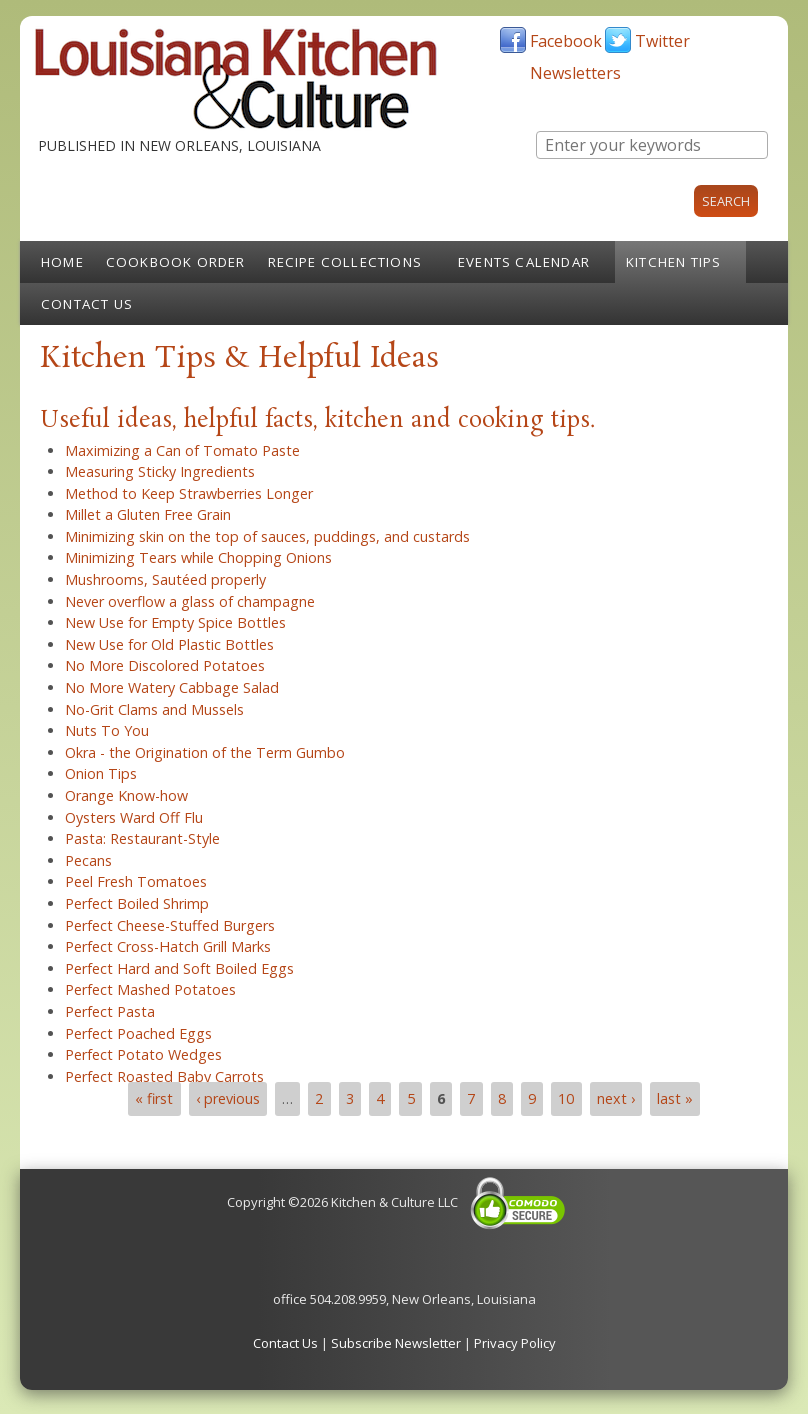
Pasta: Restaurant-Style (142, 838)
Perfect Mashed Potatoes (150, 989)
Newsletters (575, 73)
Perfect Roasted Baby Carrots (164, 1076)
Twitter (662, 41)
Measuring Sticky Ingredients (160, 471)
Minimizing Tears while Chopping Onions (198, 557)
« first (154, 1098)
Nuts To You (107, 730)
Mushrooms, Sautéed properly (165, 579)
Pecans (88, 860)
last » (675, 1098)
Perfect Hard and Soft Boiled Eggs (179, 968)
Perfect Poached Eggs (138, 1033)
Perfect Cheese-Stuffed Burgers (170, 925)
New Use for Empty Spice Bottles (175, 622)
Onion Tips (101, 773)
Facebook (566, 41)
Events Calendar (524, 262)
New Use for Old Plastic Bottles (169, 644)
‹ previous (228, 1098)
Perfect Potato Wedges (143, 1054)
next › (616, 1098)
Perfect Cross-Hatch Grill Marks (168, 946)
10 (566, 1098)
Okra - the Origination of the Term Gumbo (205, 752)
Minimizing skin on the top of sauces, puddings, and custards (267, 536)
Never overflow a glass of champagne (190, 601)
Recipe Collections (345, 262)
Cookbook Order (176, 262)
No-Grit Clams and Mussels (154, 709)
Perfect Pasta (110, 1011)
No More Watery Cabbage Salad (172, 687)
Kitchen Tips (673, 262)
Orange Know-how (126, 795)
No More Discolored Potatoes (165, 665)
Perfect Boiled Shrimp (137, 903)
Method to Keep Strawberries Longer (189, 493)
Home (62, 262)
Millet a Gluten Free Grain (148, 514)
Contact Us (87, 304)
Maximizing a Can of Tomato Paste (182, 450)
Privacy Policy (515, 1343)
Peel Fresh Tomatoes (136, 881)
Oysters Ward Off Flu (134, 817)
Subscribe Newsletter (396, 1343)
